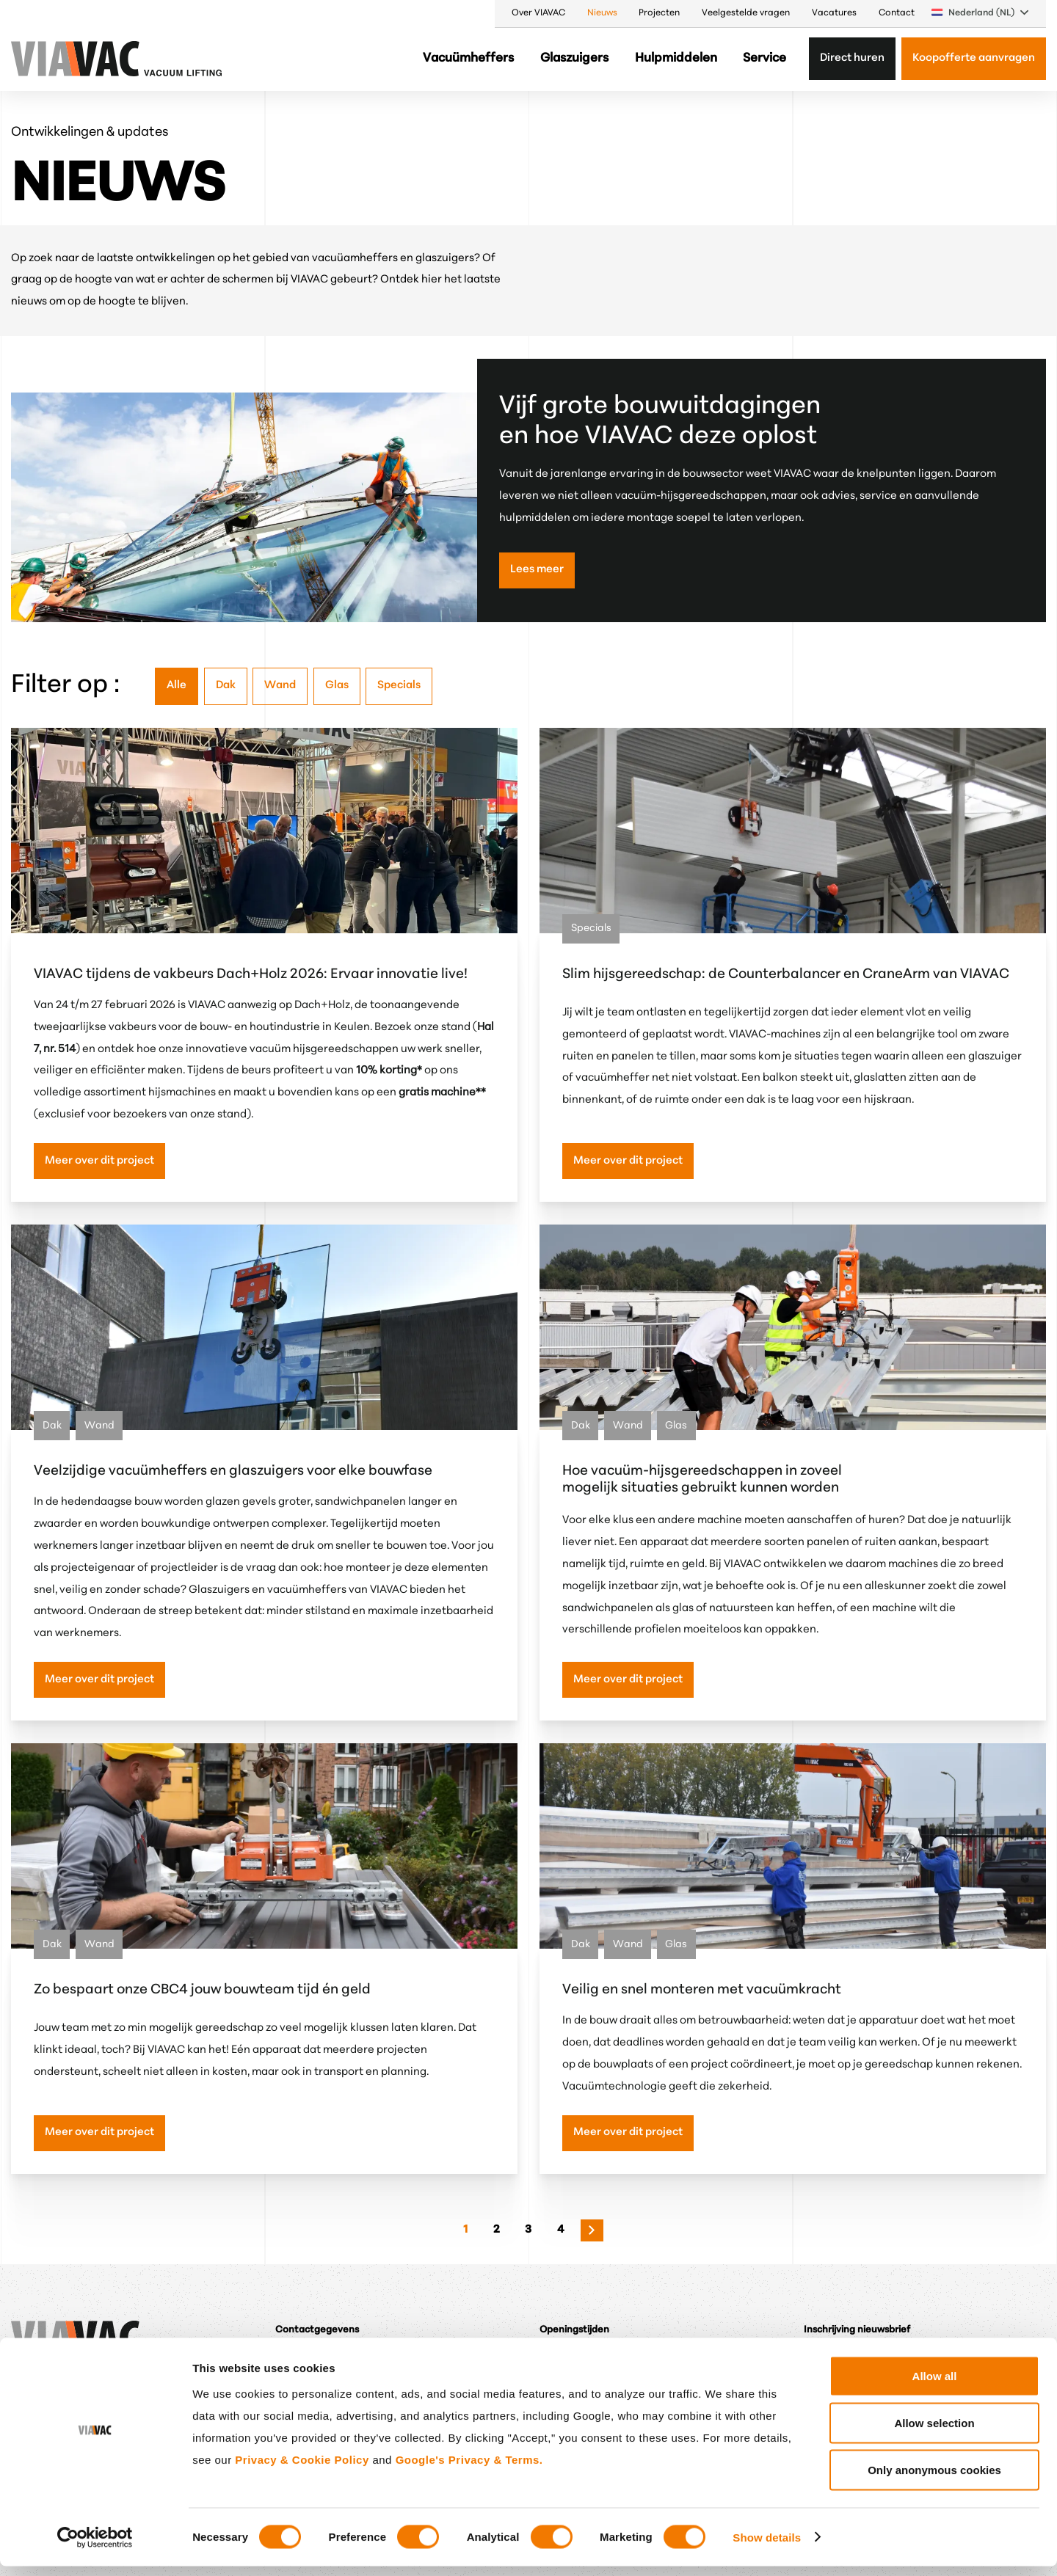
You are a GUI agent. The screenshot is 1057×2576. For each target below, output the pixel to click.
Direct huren (852, 58)
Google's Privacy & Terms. (469, 2469)
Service (764, 58)
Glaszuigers (574, 58)
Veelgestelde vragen (746, 13)
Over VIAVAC (538, 13)
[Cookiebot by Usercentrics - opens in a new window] (95, 2547)
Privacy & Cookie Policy (301, 2469)
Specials (399, 685)
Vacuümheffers (468, 58)
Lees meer (537, 569)
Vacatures (834, 13)
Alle (176, 685)
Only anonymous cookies (934, 2479)
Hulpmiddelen (676, 58)
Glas (337, 685)
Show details (767, 2547)
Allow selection (934, 2432)
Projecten (659, 13)
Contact (897, 13)
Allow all (934, 2385)
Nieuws (602, 13)
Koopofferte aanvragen (973, 58)
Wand (280, 685)
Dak (226, 685)
